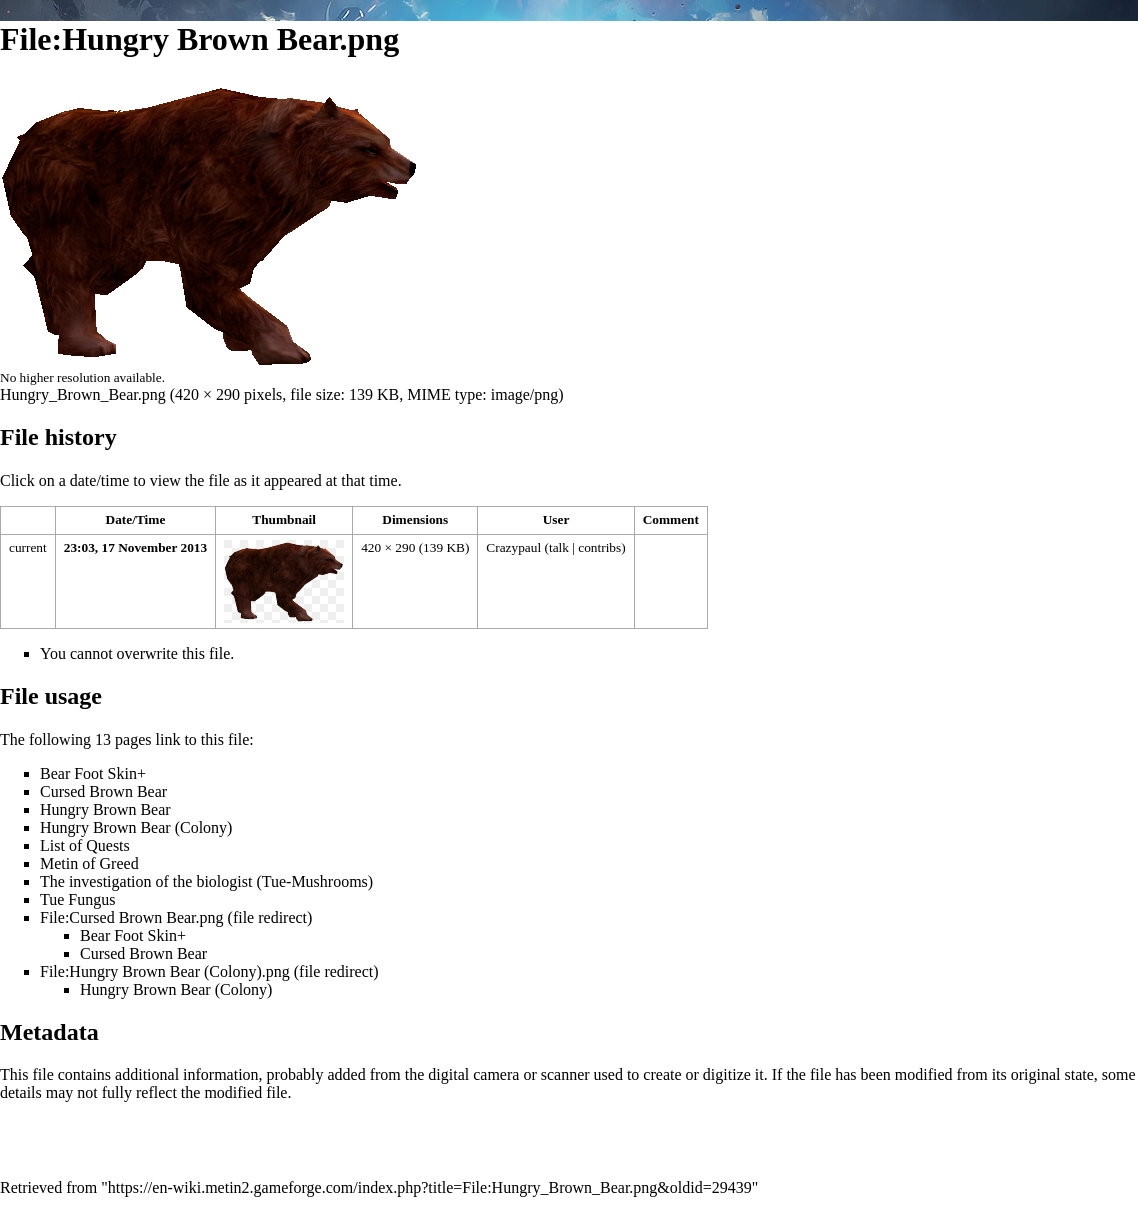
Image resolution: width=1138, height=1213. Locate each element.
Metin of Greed (89, 863)
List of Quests (85, 845)
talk (559, 547)
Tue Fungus (77, 899)
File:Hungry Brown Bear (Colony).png (165, 971)
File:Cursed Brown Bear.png (132, 917)
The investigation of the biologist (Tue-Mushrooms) (206, 881)
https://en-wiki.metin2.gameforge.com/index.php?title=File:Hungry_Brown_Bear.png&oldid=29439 (430, 1187)
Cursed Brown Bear (103, 791)
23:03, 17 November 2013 (135, 547)
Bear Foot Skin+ (93, 773)
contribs (599, 547)
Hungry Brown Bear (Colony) (136, 827)
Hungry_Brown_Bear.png (83, 394)
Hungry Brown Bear (105, 809)
